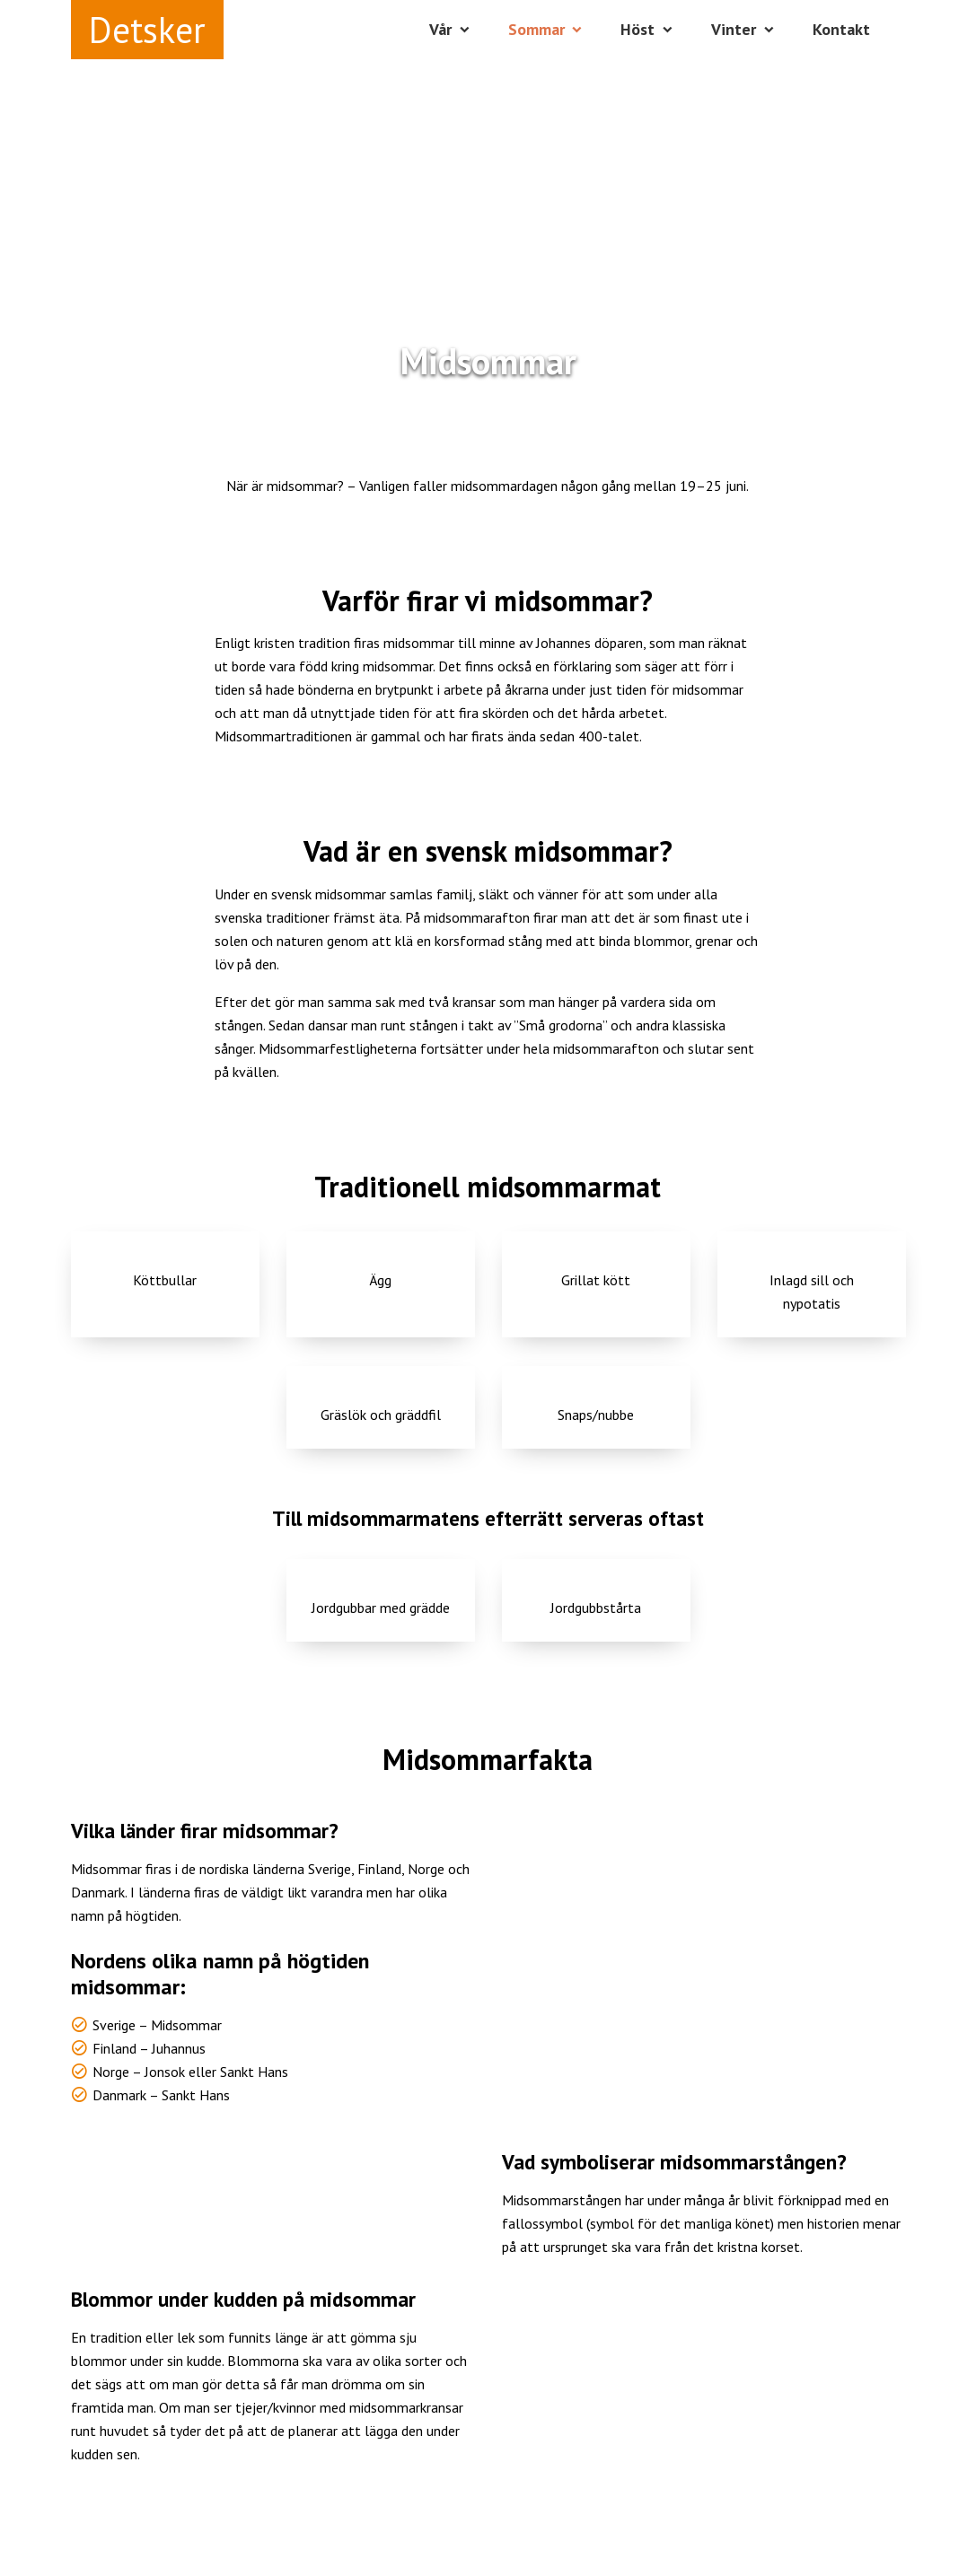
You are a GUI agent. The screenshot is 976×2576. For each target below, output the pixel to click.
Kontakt (841, 29)
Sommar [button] (536, 29)
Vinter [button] (733, 29)
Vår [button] (440, 29)
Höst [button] (637, 29)
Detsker (147, 29)
